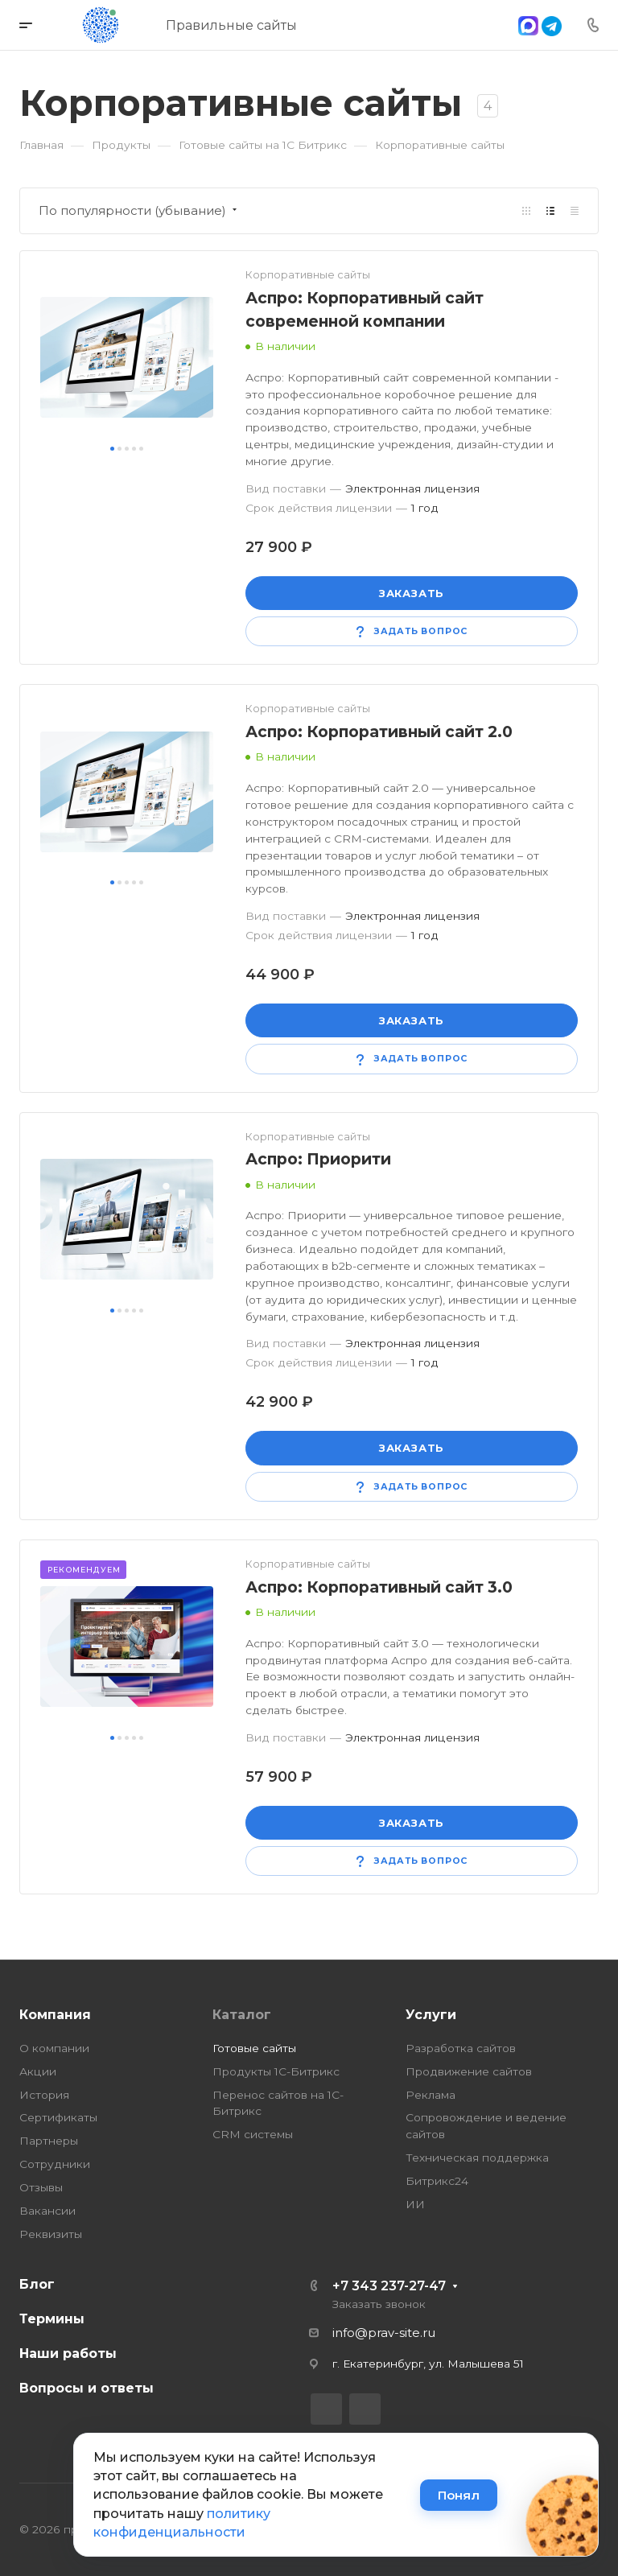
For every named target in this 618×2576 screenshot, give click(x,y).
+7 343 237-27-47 (389, 2286)
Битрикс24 (437, 2180)
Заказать (411, 593)
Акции (37, 2071)
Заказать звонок (379, 2304)
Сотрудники (54, 2164)
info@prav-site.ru (383, 2333)
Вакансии (47, 2210)
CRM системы (252, 2134)
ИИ (415, 2204)
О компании (54, 2048)
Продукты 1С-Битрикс (276, 2071)
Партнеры (48, 2140)
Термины (51, 2319)
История (44, 2094)
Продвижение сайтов (469, 2071)
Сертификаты (58, 2117)
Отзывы (41, 2187)
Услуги (431, 2014)
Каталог (241, 2014)
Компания (55, 2014)
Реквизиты (50, 2234)
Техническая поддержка (477, 2157)
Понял (459, 2495)
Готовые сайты (254, 2048)
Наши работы (68, 2353)
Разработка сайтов (461, 2048)
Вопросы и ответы (86, 2388)
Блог (37, 2284)
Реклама (430, 2094)
